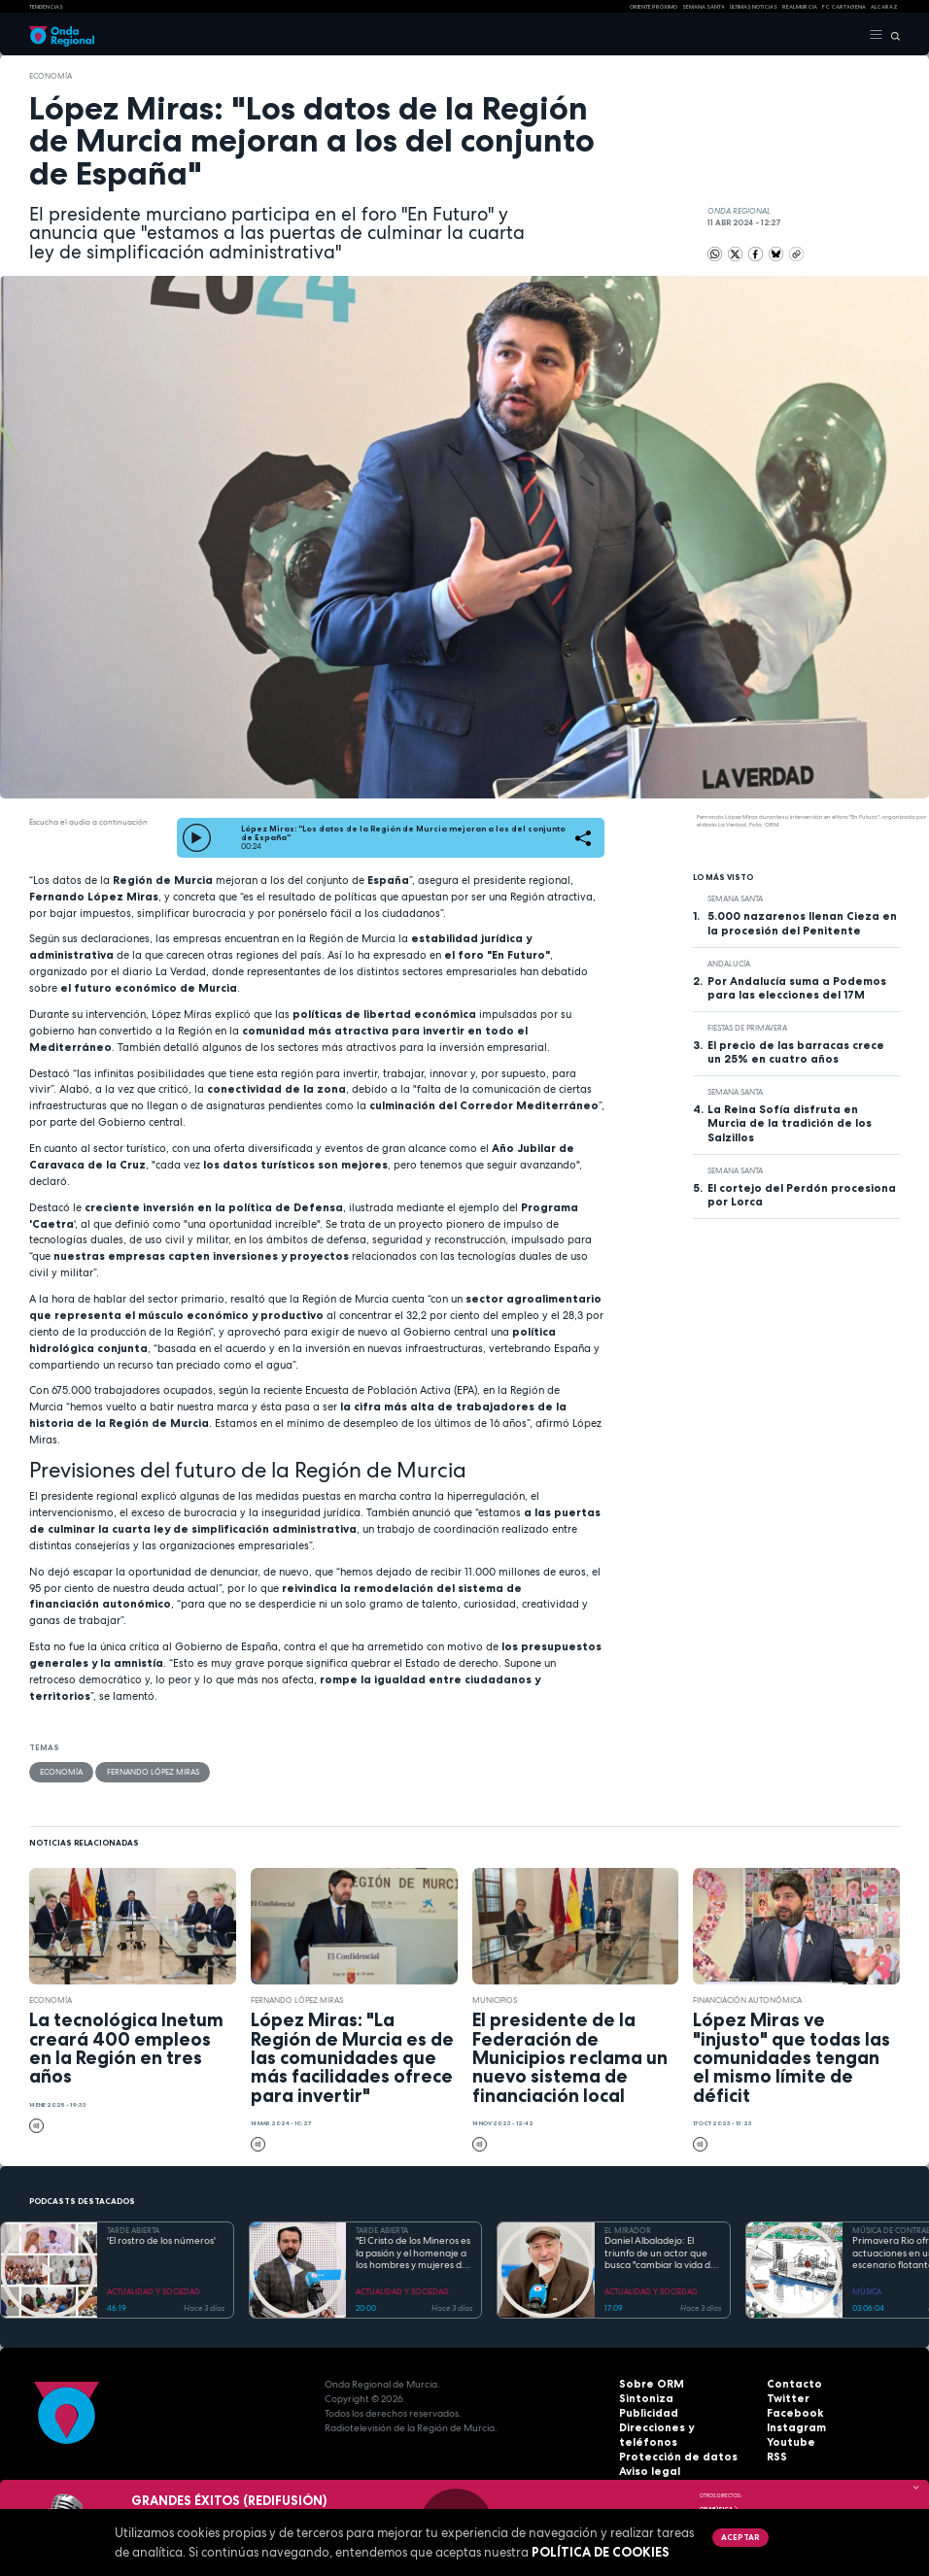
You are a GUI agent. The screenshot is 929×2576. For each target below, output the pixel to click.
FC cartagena (844, 7)
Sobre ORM (647, 2384)
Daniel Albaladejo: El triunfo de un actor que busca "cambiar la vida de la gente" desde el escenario (660, 2253)
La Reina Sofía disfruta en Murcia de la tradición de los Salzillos (789, 1122)
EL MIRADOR (627, 2230)
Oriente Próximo (653, 7)
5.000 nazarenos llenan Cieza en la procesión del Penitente (802, 922)
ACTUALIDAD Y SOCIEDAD (153, 2291)
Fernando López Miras (152, 1772)
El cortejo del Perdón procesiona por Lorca (801, 1194)
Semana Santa (735, 898)
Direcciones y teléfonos (679, 2428)
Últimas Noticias (753, 7)
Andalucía (728, 963)
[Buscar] (891, 35)
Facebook (791, 2413)
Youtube (788, 2442)
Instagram (793, 2428)
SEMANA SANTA (703, 7)
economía (50, 76)
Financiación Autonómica (747, 2000)
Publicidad (645, 2413)
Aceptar (739, 2537)
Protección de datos (670, 2442)
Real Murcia (799, 7)
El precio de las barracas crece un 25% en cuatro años (795, 1052)
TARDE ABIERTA (133, 2230)
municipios (494, 2000)
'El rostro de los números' (161, 2241)
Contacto (790, 2384)
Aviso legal (647, 2457)
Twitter (785, 2398)
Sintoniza (643, 2398)
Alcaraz (884, 7)
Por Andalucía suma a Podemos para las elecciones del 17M (796, 987)
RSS (775, 2457)
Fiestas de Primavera (747, 1028)
